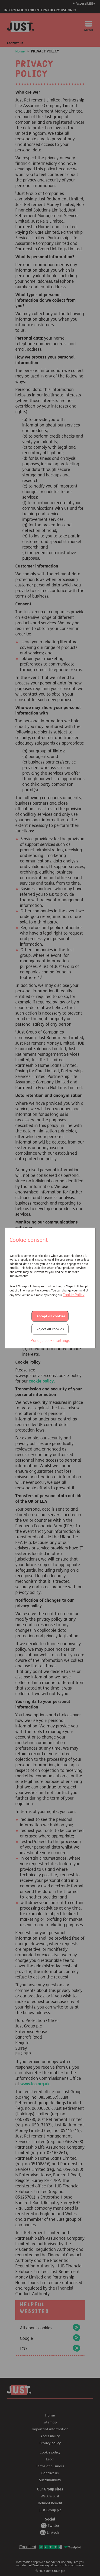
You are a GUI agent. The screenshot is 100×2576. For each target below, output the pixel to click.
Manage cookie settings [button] (50, 1340)
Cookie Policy (73, 1295)
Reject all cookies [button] (50, 1329)
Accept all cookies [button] (50, 1316)
